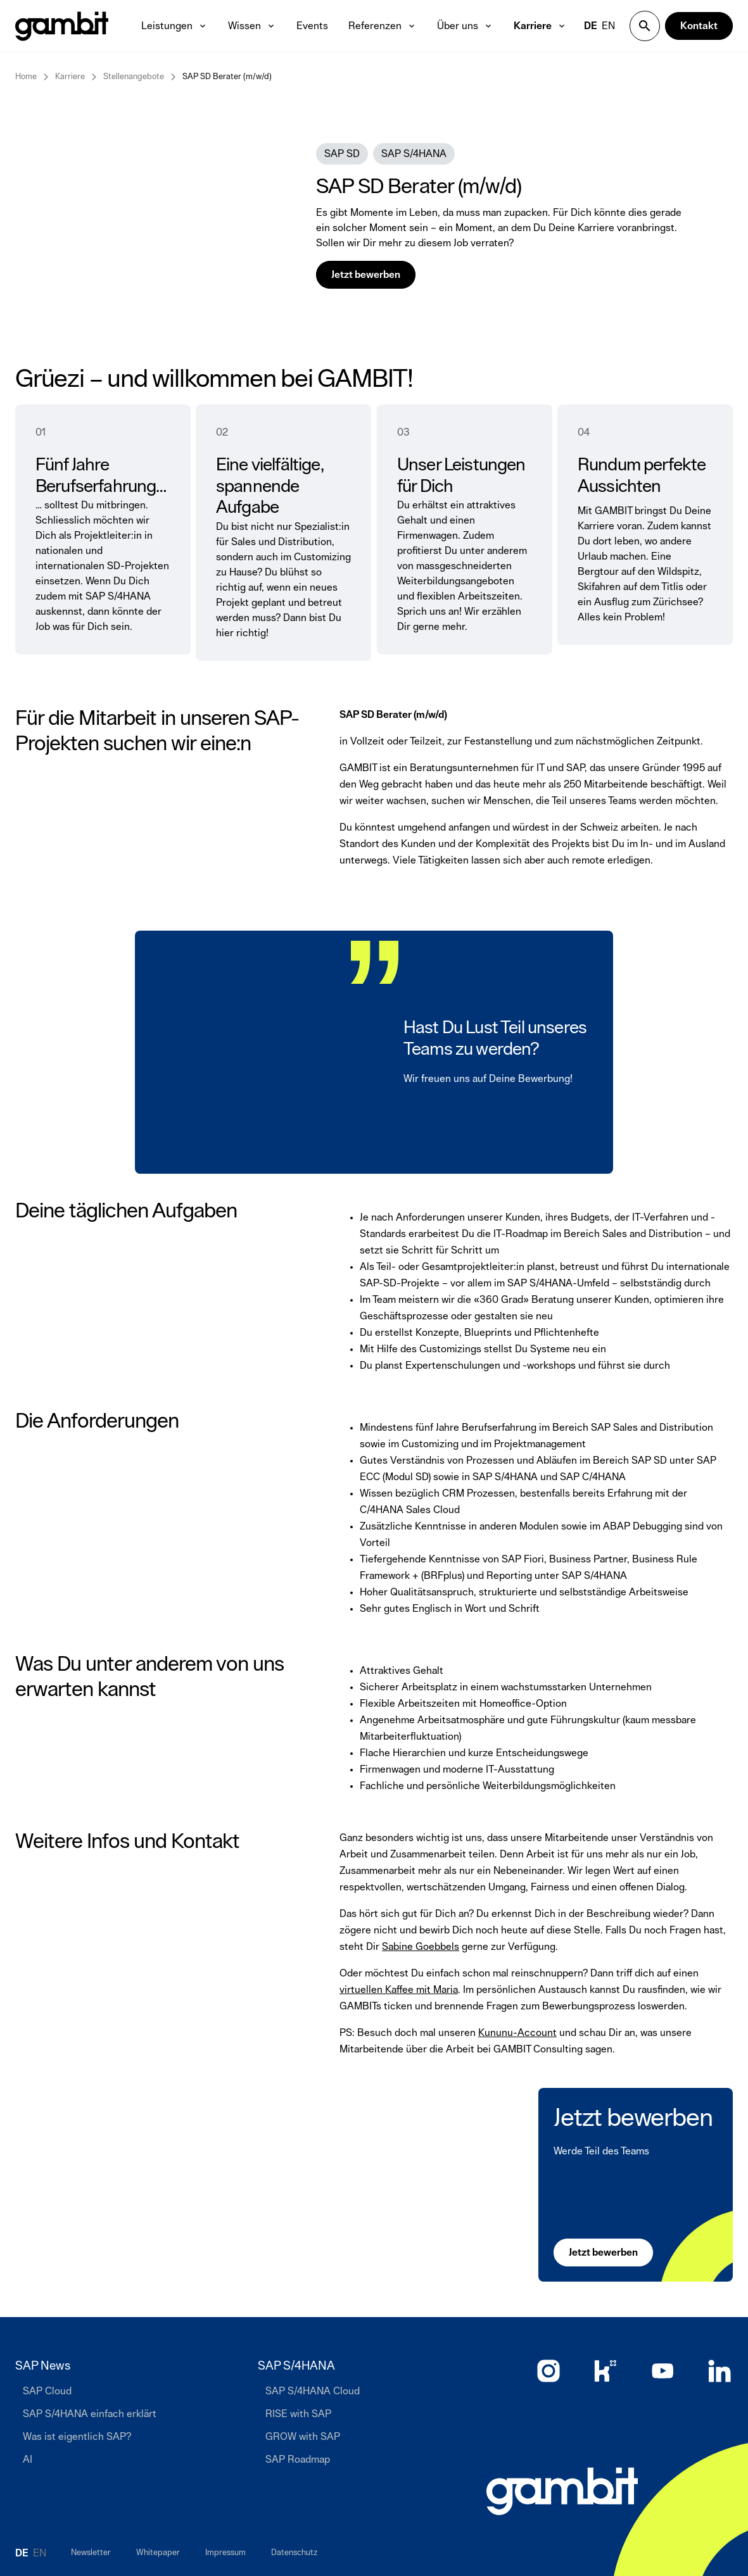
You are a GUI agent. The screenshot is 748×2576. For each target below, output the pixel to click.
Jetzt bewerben (633, 2118)
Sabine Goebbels (420, 1947)
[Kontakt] (699, 26)
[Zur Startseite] (562, 2491)
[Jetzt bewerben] (603, 2252)
